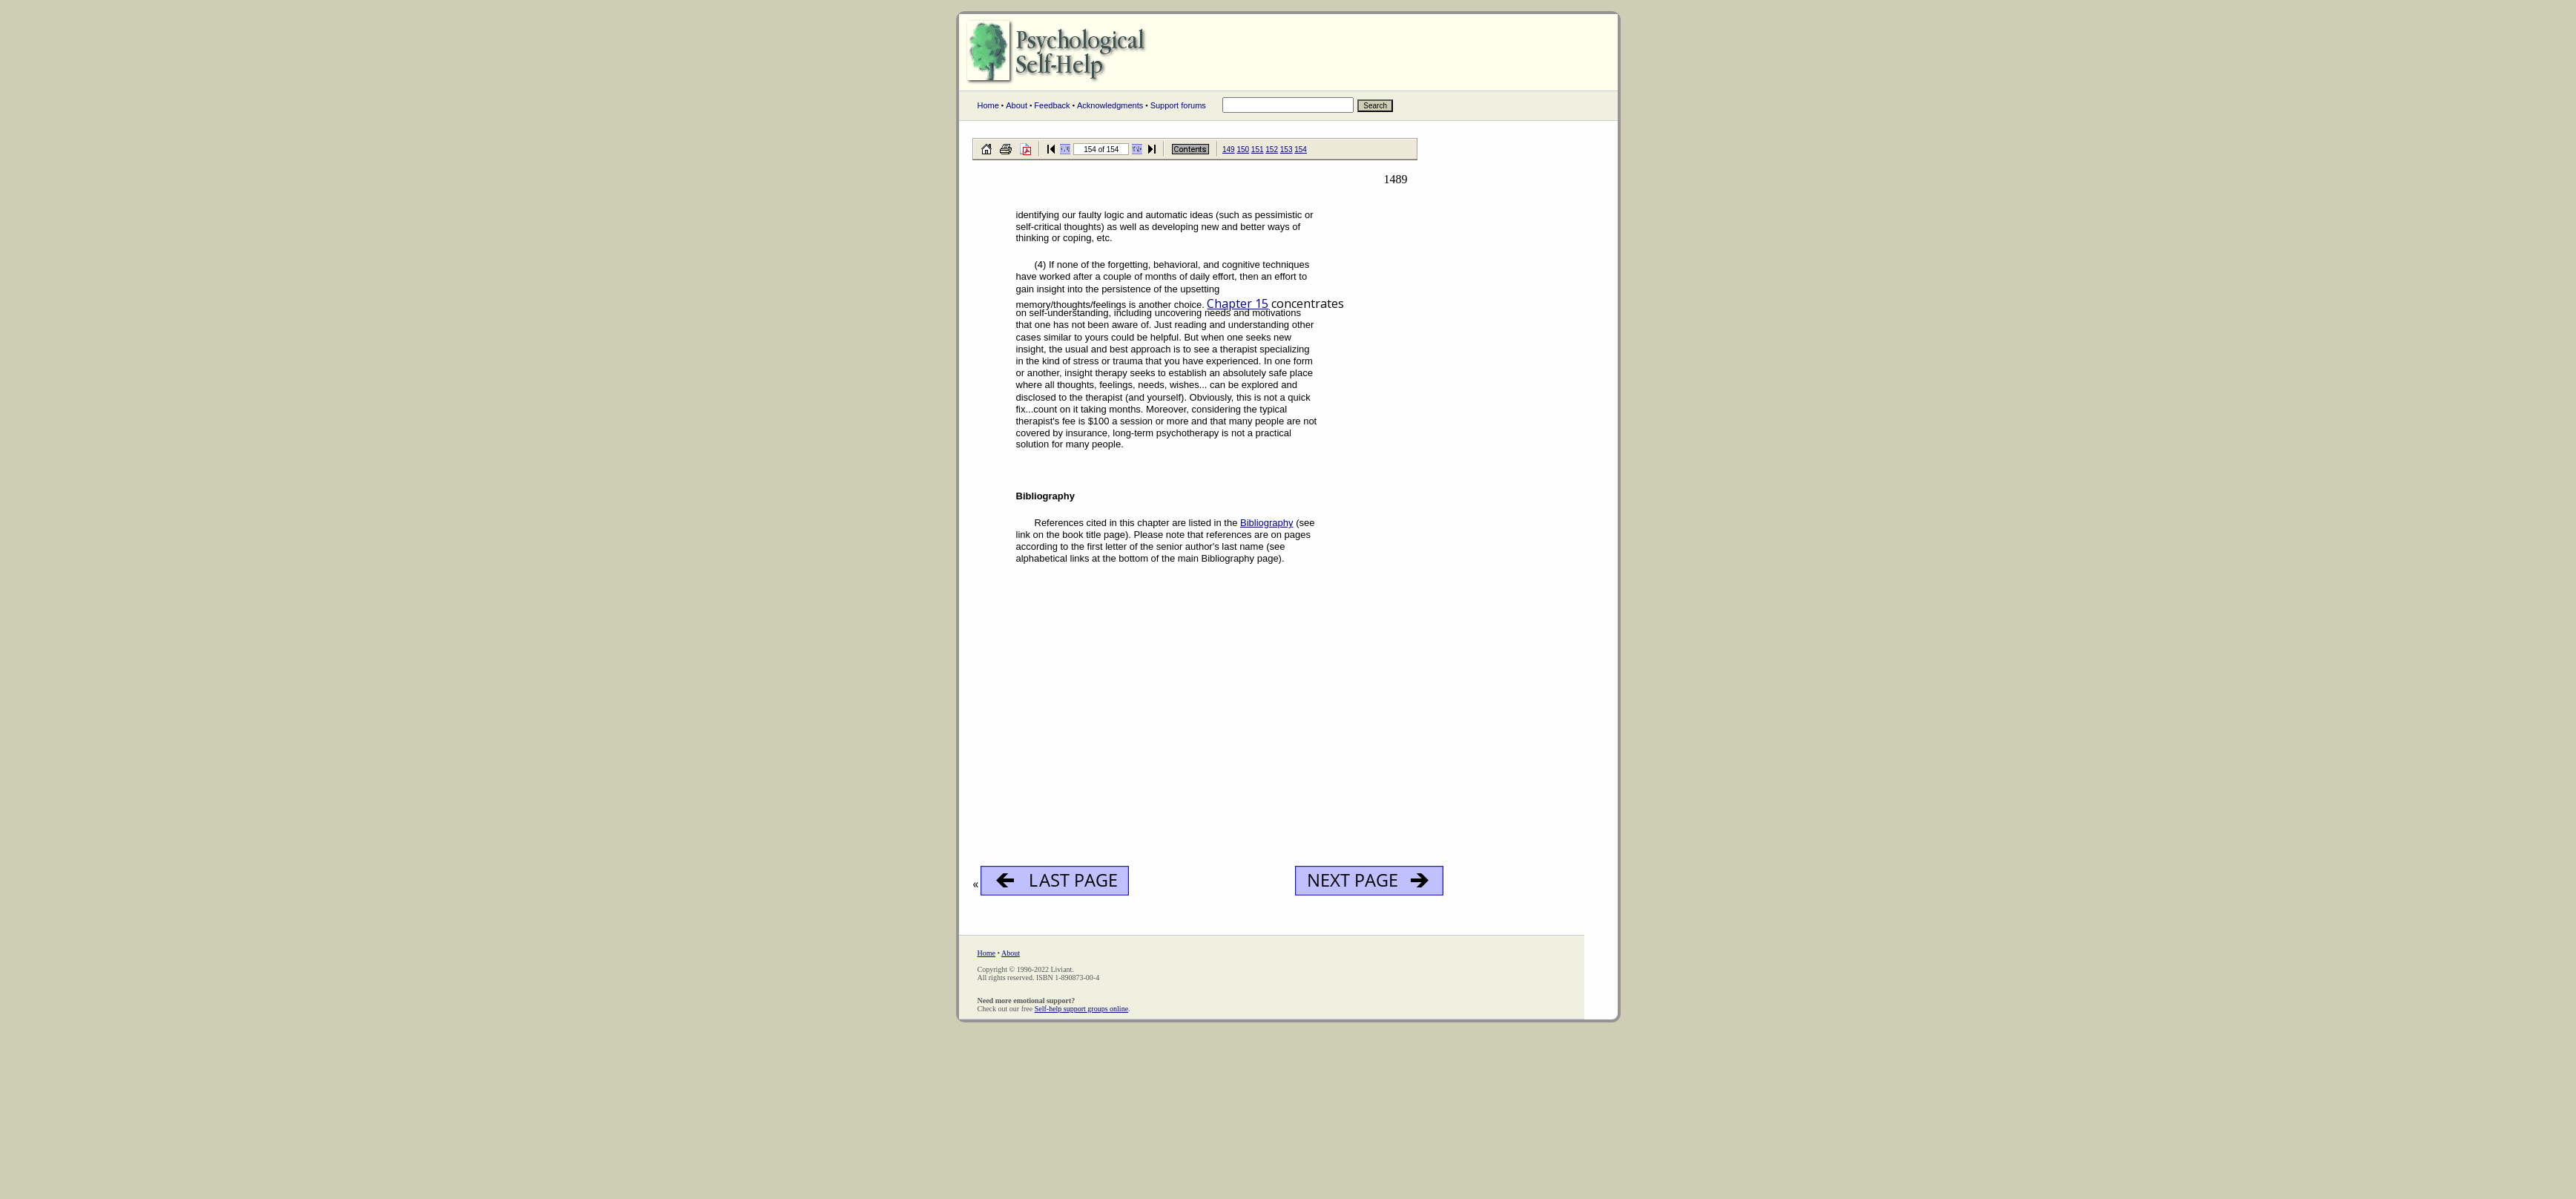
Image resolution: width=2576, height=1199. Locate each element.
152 (1271, 149)
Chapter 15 (1237, 303)
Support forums (1178, 105)
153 (1286, 149)
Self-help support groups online (1081, 1009)
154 (1300, 149)
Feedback (1052, 105)
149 (1228, 149)
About (1016, 105)
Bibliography (1267, 522)
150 (1242, 149)
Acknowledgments (1110, 105)
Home (988, 105)
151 (1257, 149)
